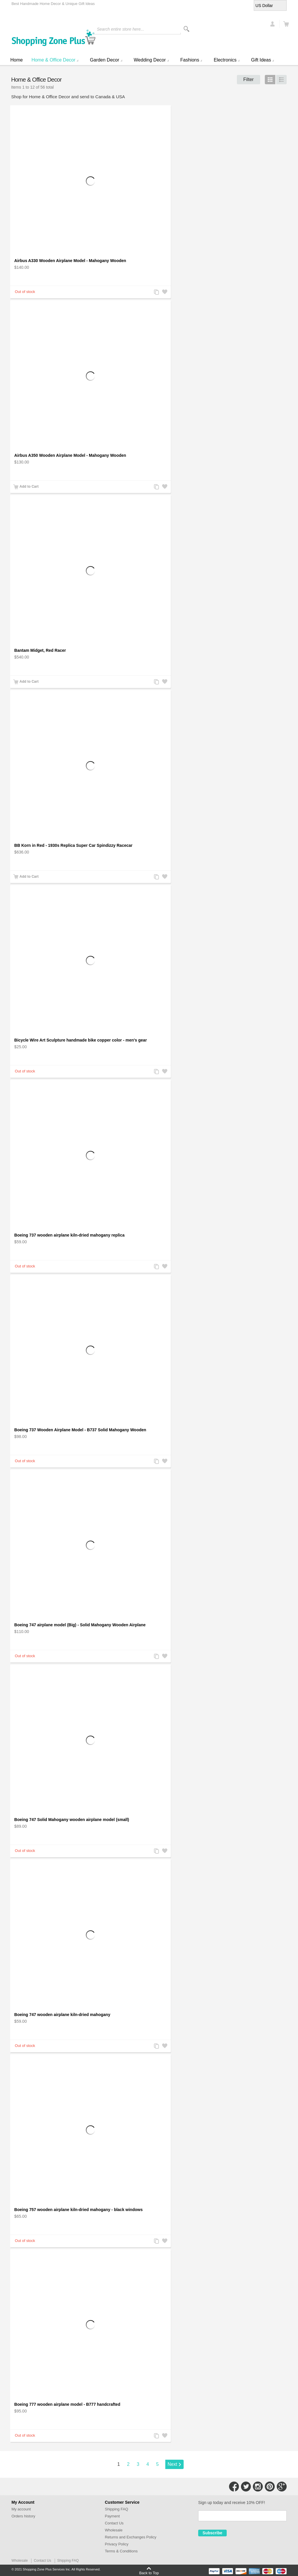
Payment (112, 2516)
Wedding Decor (150, 59)
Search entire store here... (120, 29)
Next (172, 2464)
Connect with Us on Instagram (258, 2486)
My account (21, 2509)
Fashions (189, 59)
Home (16, 59)
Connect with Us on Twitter (246, 2486)
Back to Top (149, 2573)
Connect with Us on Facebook (234, 2486)
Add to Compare (156, 292)
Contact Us (114, 2523)
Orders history (23, 2516)
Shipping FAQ (116, 2509)
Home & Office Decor (53, 59)
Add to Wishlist (164, 292)
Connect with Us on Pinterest (270, 2486)
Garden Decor (104, 59)
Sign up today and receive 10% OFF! (231, 2502)
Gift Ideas (261, 59)
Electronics (225, 59)
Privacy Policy (116, 2544)
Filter (248, 79)
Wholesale (114, 2530)
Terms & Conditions (121, 2551)
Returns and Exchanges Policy (130, 2537)
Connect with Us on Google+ (282, 2486)
